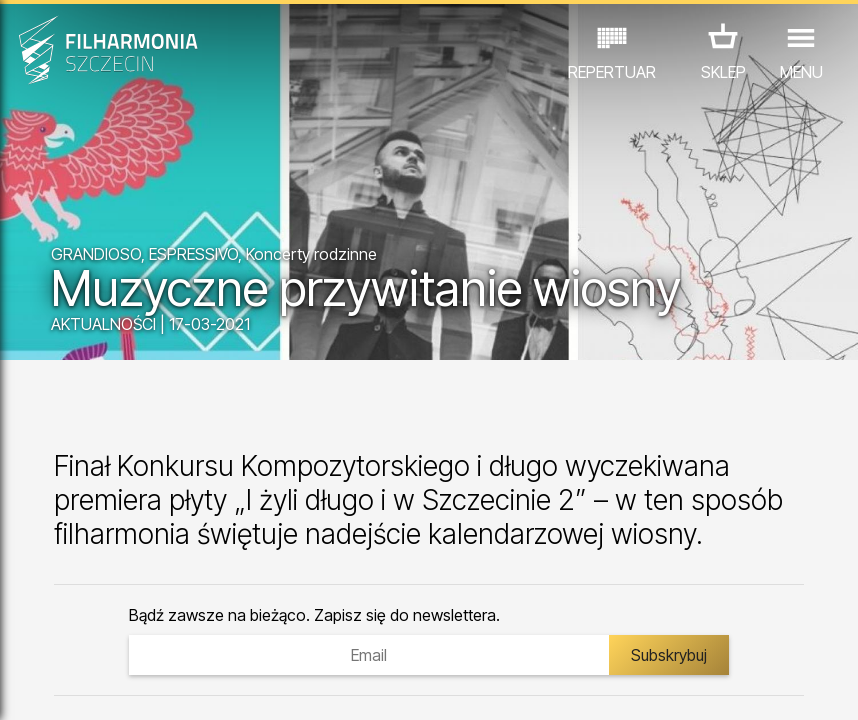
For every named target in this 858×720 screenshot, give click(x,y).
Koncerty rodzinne (311, 254)
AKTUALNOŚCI (103, 324)
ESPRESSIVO (193, 254)
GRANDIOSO (96, 254)
